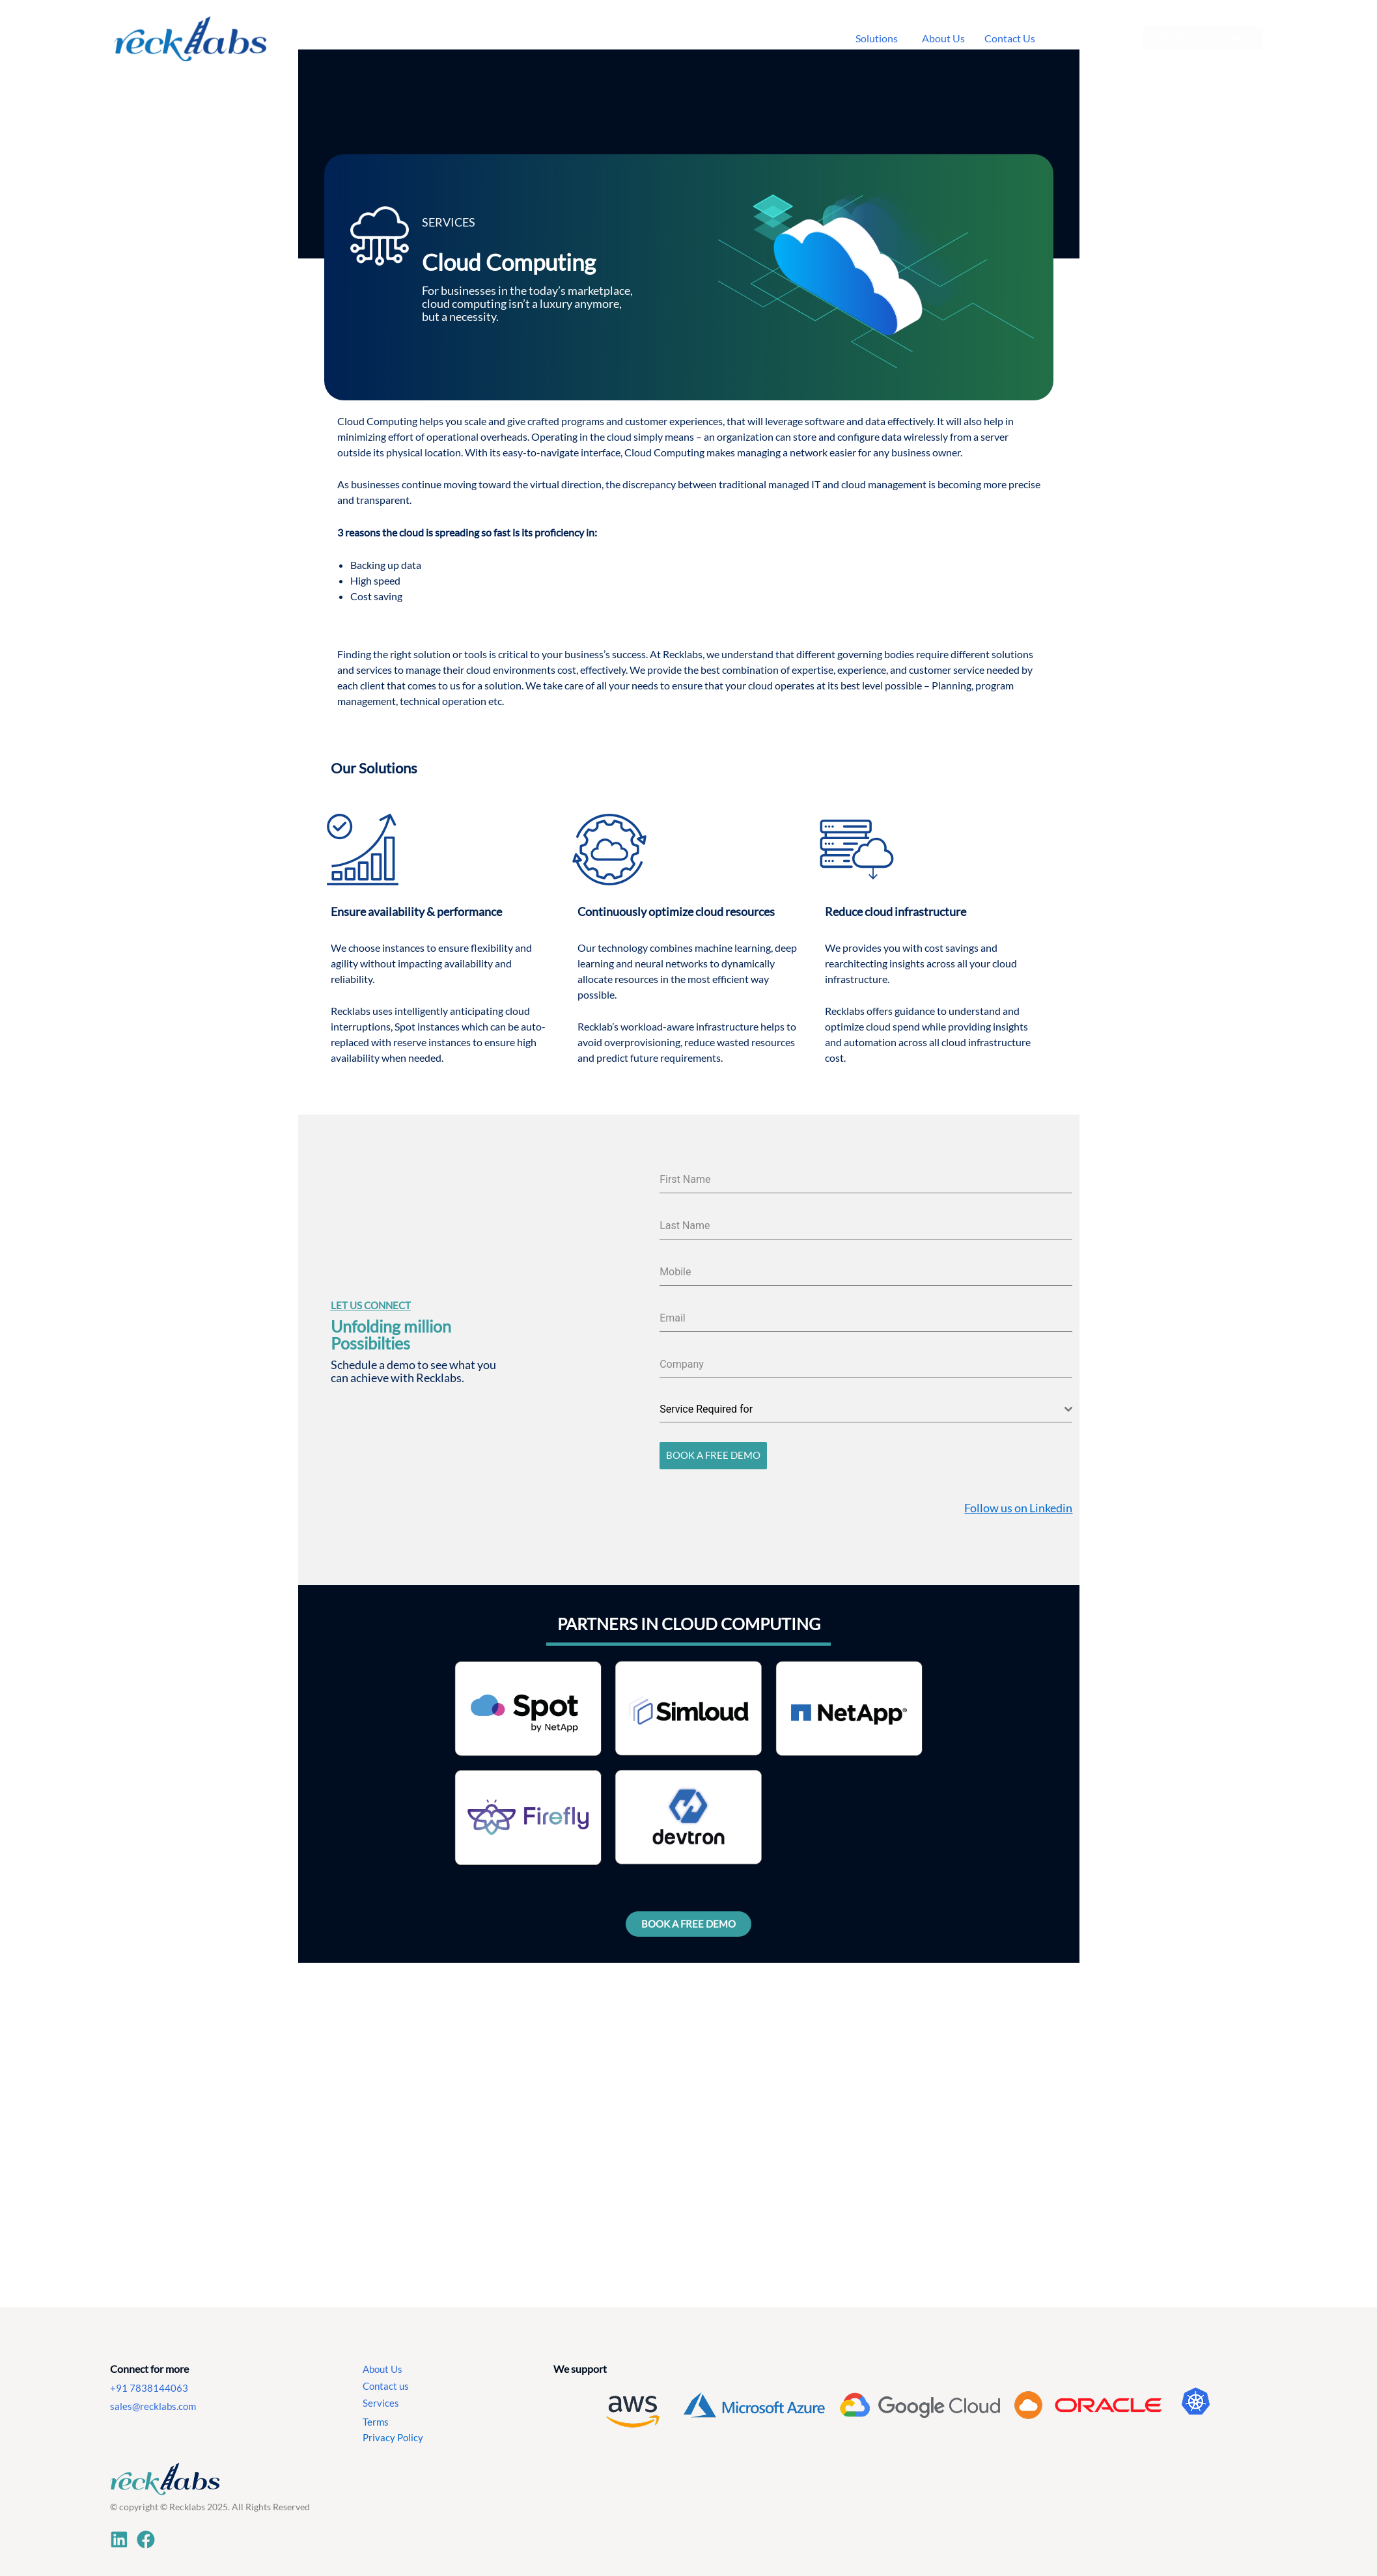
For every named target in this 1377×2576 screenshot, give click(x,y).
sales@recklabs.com (153, 2401)
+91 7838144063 (149, 2382)
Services (381, 2397)
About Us (382, 2363)
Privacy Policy (393, 2432)
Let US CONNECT (371, 1303)
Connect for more (149, 2363)
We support (580, 2363)
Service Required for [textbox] (706, 1409)
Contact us (386, 2380)
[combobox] (866, 1409)
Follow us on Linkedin (1018, 1502)
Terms (376, 2416)
